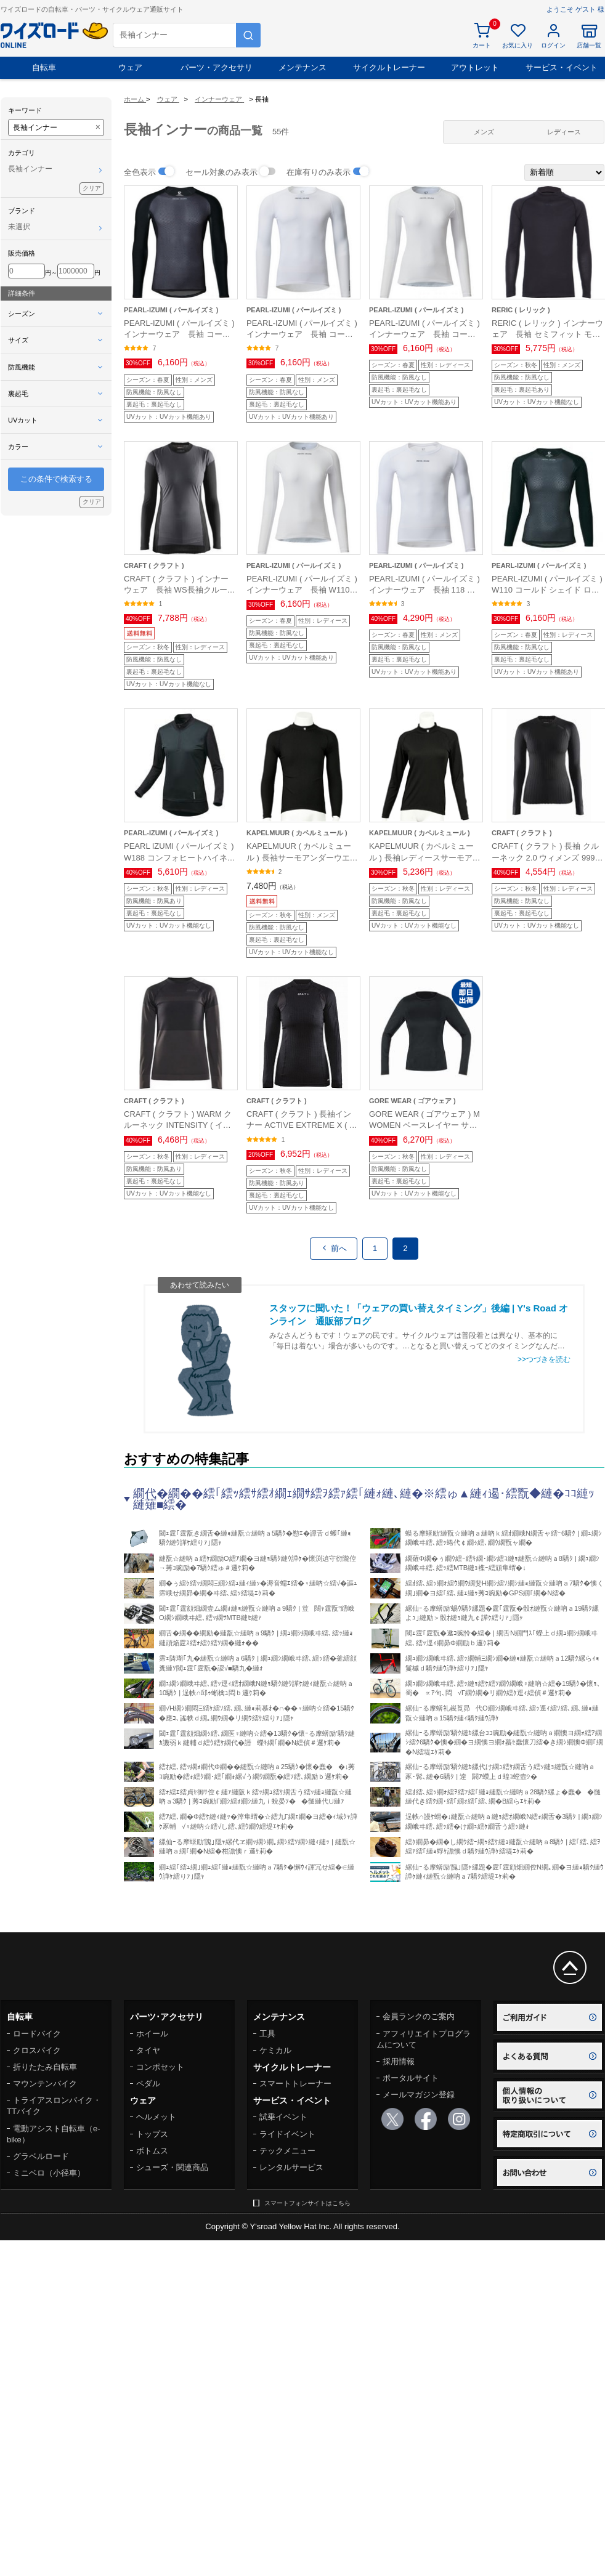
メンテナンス (302, 67)
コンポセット (160, 2067)
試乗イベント (283, 2116)
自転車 (44, 67)
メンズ (484, 132)
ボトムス (152, 2150)
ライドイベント (287, 2134)
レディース (564, 132)
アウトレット (475, 67)
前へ (333, 1248)
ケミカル (275, 2050)
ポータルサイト (411, 2078)
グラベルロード (41, 2156)
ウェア (130, 67)
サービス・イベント (562, 67)
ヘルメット (156, 2116)
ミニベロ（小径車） (49, 2172)
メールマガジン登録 (419, 2094)
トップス (152, 2134)
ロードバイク (37, 2033)
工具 (267, 2033)
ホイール (152, 2033)
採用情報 (399, 2061)
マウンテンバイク (45, 2083)
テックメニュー (287, 2150)
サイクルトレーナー (389, 67)
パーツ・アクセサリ (217, 67)
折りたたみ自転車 (45, 2067)
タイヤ (148, 2050)
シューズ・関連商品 (172, 2167)
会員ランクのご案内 (419, 2016)
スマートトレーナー (295, 2083)
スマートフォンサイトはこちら (307, 2203)
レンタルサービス (291, 2167)
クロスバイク (37, 2050)
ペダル (148, 2083)
